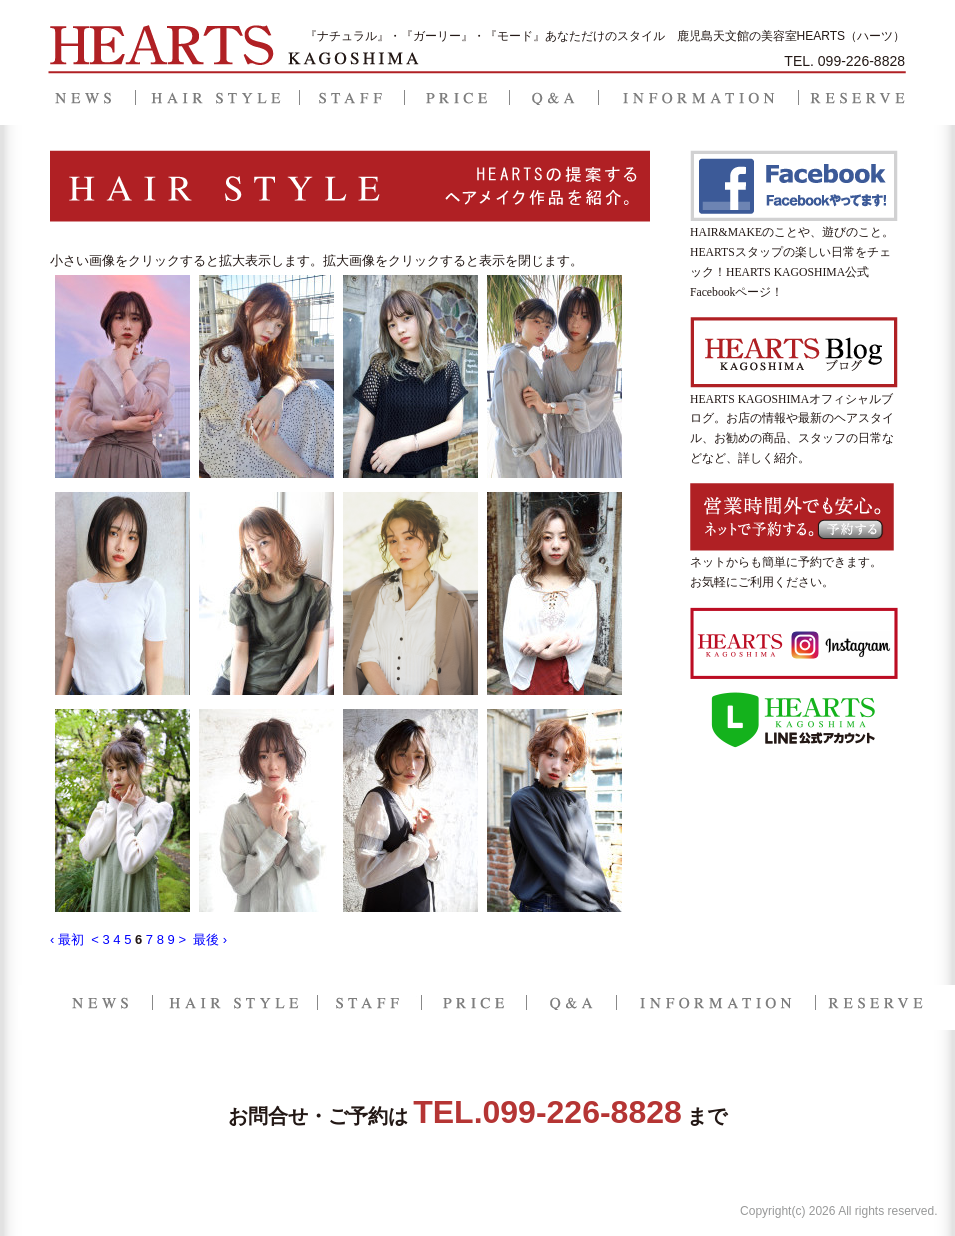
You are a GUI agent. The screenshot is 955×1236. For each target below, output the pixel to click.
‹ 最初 (67, 939)
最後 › (210, 939)
